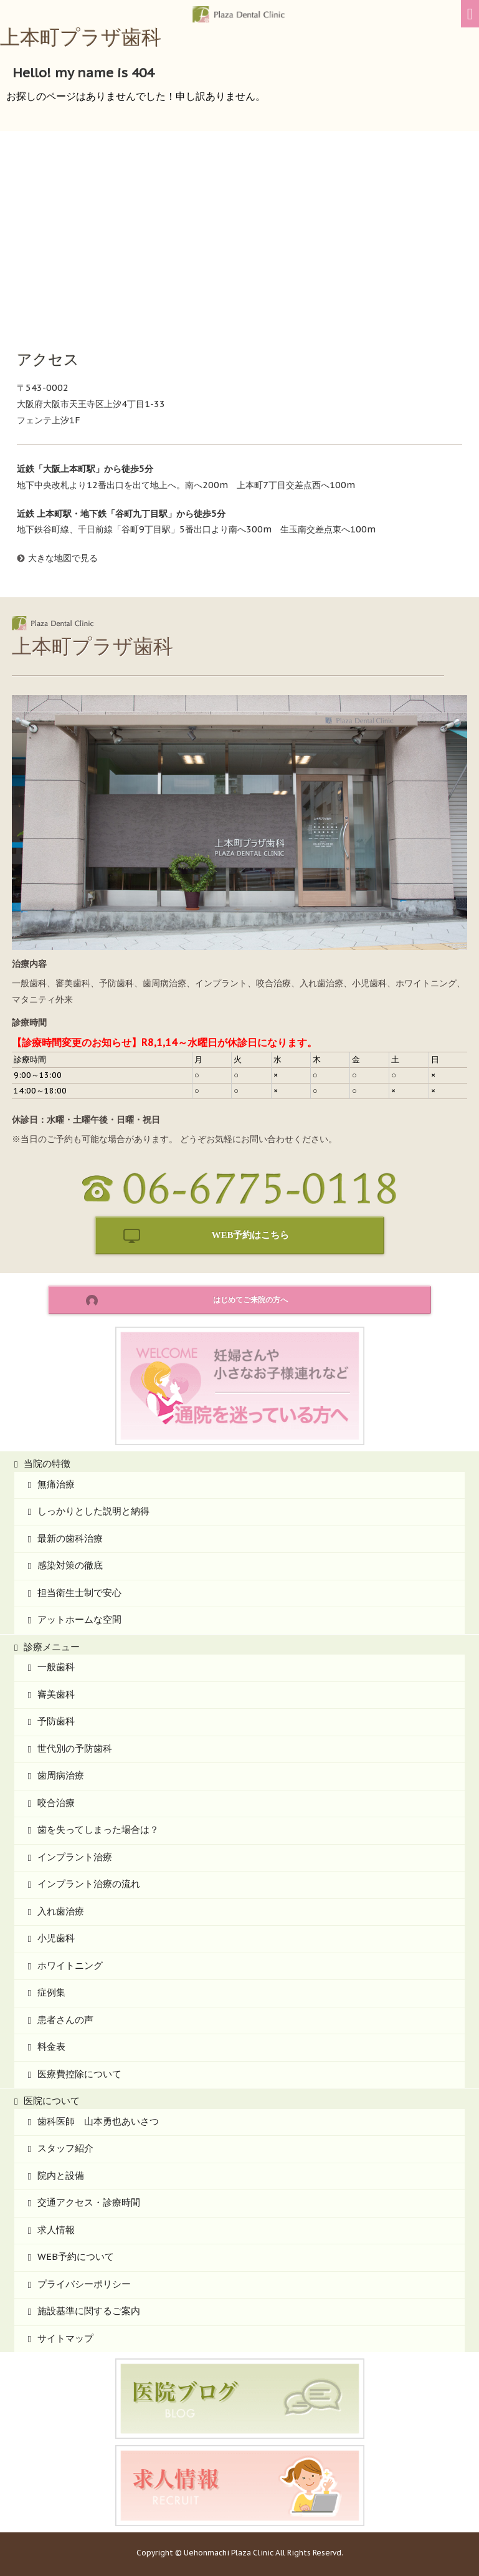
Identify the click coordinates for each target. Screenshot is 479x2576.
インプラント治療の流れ (88, 1884)
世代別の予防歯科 (74, 1748)
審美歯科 (56, 1694)
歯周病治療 (60, 1775)
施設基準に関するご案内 (88, 2311)
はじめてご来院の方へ (250, 1299)
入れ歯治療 (60, 1911)
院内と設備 (60, 2175)
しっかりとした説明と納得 (93, 1511)
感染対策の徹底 (70, 1565)
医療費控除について (79, 2074)
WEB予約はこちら (250, 1235)
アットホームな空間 (79, 1619)
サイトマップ (65, 2338)
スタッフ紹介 (65, 2148)
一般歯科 (56, 1667)
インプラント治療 (74, 1857)
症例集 (51, 1992)
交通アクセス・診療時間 (88, 2202)
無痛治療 (56, 1484)
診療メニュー (52, 1647)
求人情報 (56, 2230)
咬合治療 (56, 1803)
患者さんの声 (65, 2020)
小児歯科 (56, 1938)
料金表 (51, 2046)
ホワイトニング (70, 1965)
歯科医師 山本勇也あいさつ (98, 2121)
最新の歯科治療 (70, 1538)
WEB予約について (75, 2256)
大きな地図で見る (63, 558)
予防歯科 (56, 1721)
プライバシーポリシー (84, 2284)
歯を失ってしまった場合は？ (98, 1829)
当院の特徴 (47, 1463)
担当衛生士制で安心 (79, 1592)
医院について (52, 2101)
